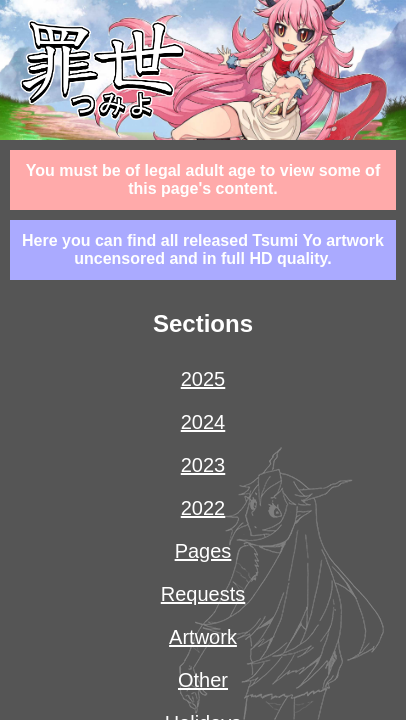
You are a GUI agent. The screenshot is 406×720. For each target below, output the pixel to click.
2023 (203, 465)
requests (203, 594)
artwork (203, 637)
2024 (203, 422)
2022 (203, 508)
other (203, 680)
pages (203, 551)
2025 (203, 379)
